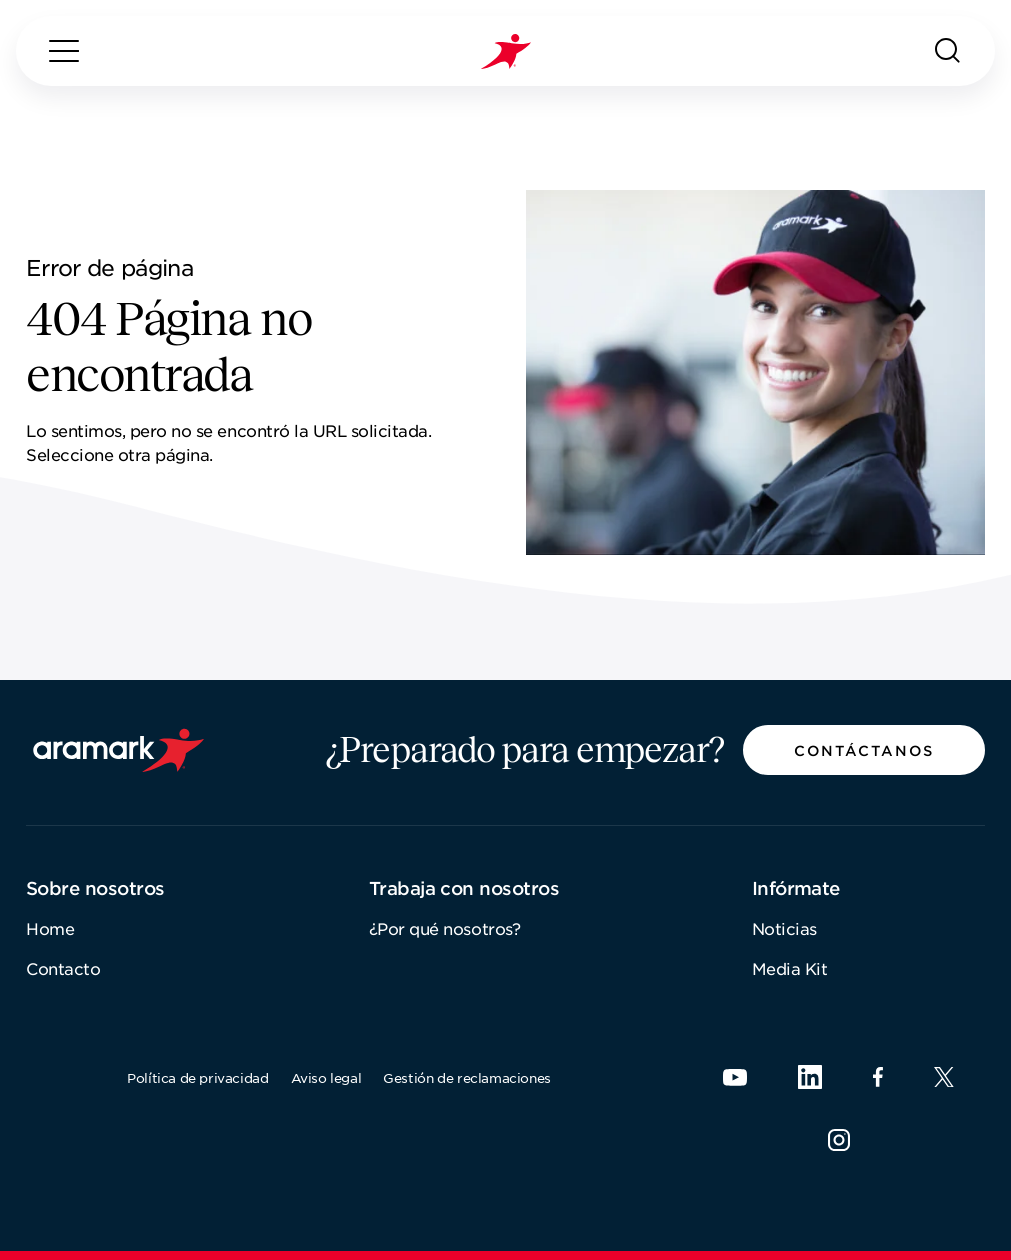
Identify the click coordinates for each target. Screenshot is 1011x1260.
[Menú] (64, 51)
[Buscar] (948, 51)
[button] (864, 750)
